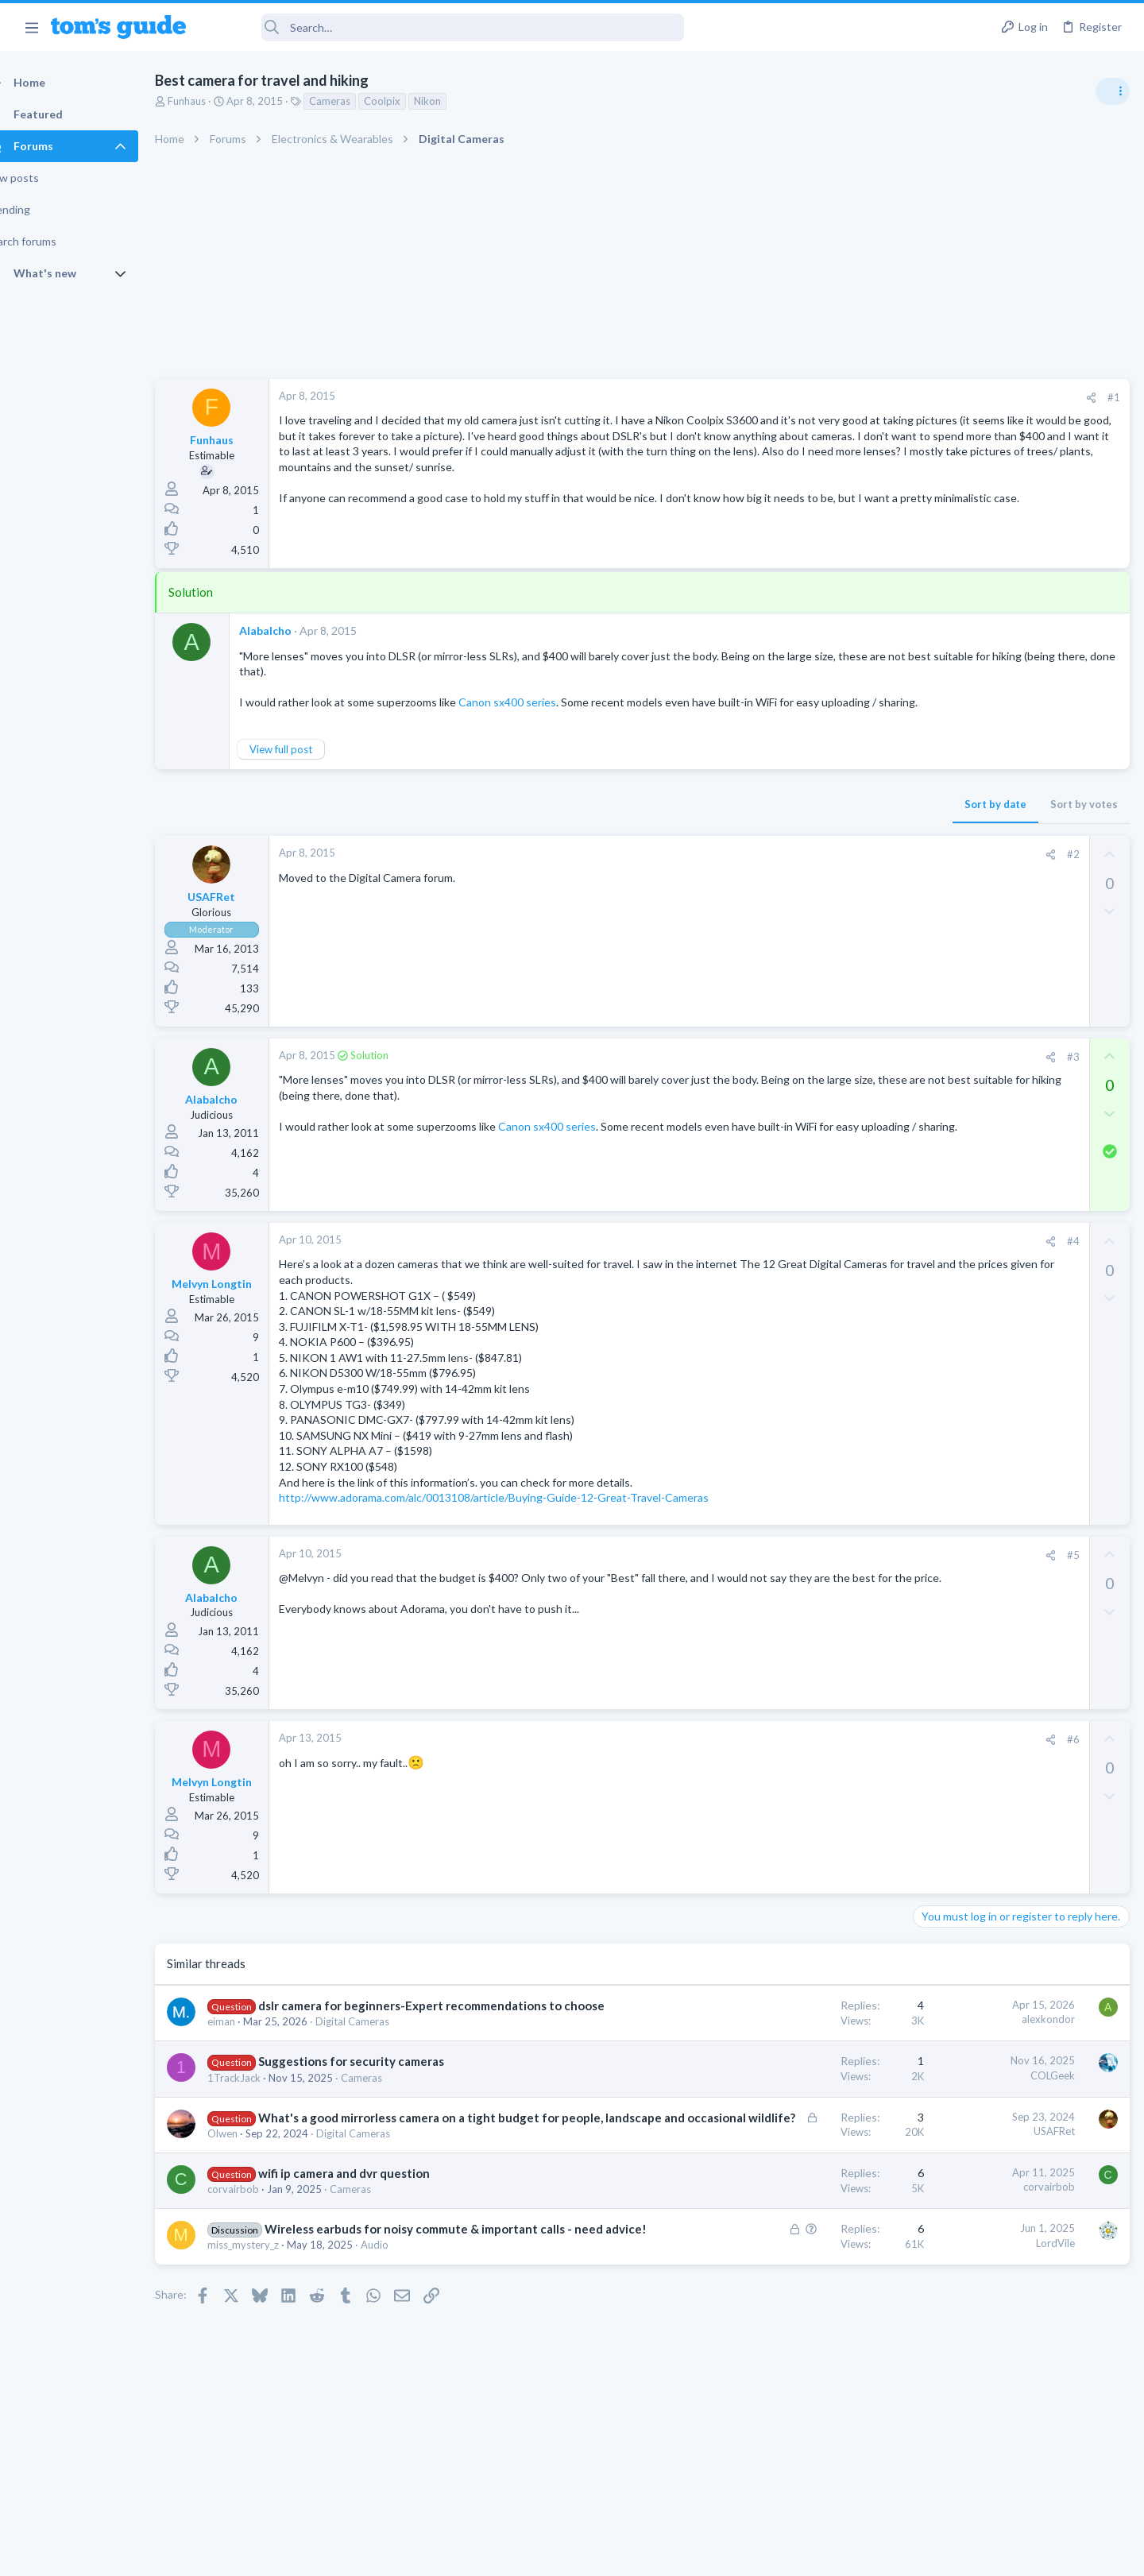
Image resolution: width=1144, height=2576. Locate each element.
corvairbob (261, 2238)
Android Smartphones (969, 1141)
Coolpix (410, 101)
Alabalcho (293, 630)
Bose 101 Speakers (990, 1356)
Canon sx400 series (535, 702)
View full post (308, 765)
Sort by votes (828, 820)
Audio (402, 2310)
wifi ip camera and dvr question (372, 2222)
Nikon (455, 101)
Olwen (250, 2182)
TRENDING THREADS (943, 863)
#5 (817, 1570)
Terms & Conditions (722, 2553)
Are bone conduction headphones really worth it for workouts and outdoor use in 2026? (1018, 913)
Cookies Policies (512, 2553)
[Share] (835, 397)
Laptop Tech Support (967, 1325)
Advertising (401, 2553)
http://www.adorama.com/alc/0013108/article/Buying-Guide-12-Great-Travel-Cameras (521, 1513)
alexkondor (792, 2035)
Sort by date (740, 820)
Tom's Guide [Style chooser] (1015, 2443)
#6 (817, 1754)
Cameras (357, 101)
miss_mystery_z (271, 2310)
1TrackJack (261, 2109)
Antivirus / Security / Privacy (983, 1048)
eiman (249, 2054)
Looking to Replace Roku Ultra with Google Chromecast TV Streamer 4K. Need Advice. (1017, 1449)
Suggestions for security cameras (379, 2094)
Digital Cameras (380, 2054)
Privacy (613, 2553)
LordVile (799, 2291)
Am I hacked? (976, 1004)
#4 (817, 1257)
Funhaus (214, 101)
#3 (817, 1072)
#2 (817, 870)
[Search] (445, 27)
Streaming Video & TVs (972, 1233)
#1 (858, 397)
